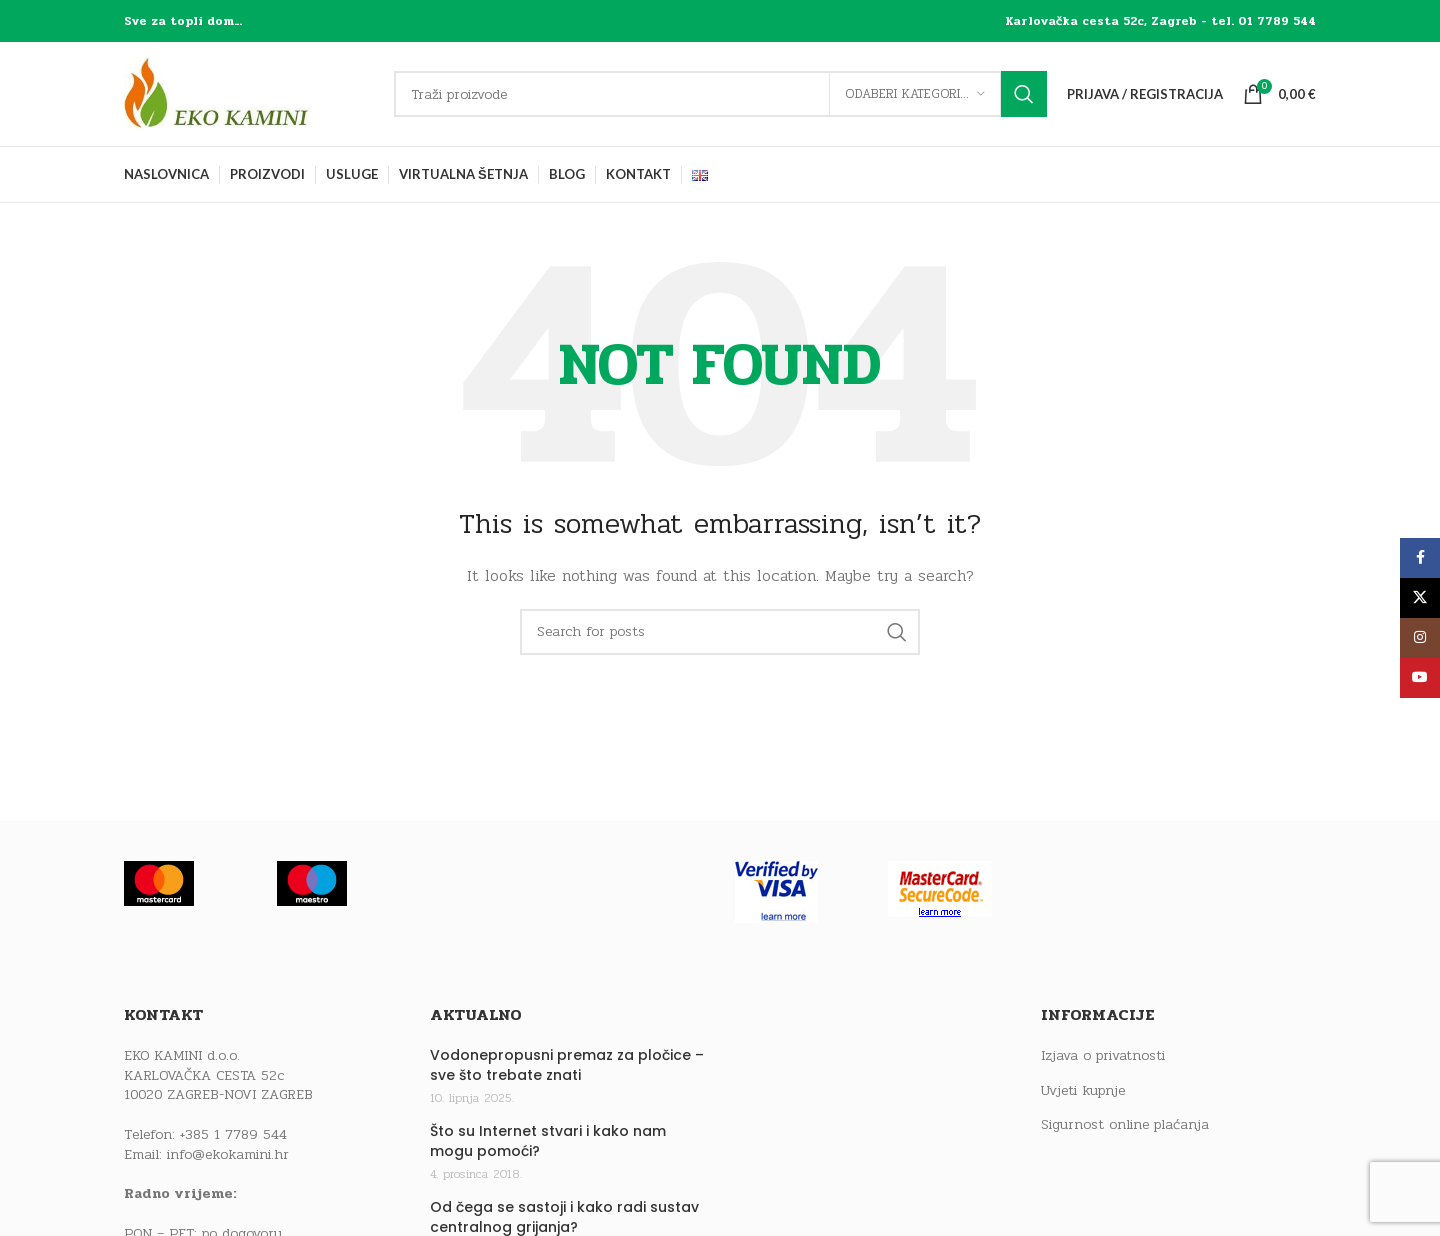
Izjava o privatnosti (1103, 1056)
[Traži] (720, 94)
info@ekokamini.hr (228, 1154)
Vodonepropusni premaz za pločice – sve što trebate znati (567, 1065)
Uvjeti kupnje (1083, 1091)
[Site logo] (249, 93)
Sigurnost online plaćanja (1125, 1125)
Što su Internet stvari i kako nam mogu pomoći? (548, 1141)
